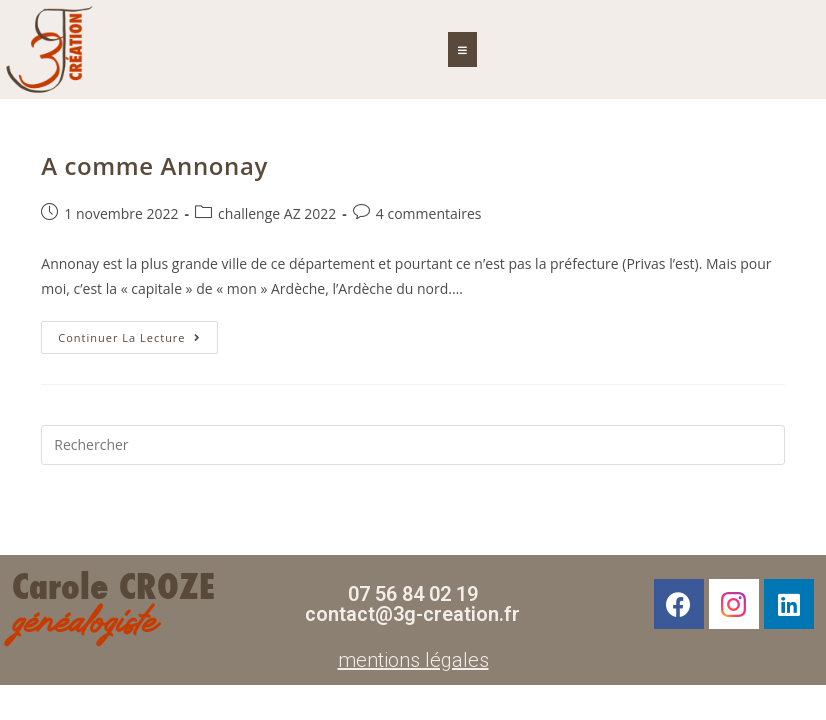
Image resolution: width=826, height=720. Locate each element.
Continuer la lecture (137, 333)
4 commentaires (429, 213)
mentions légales (413, 660)
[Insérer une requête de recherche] (412, 445)
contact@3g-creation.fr (412, 614)
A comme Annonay (154, 165)
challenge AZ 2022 (277, 213)
